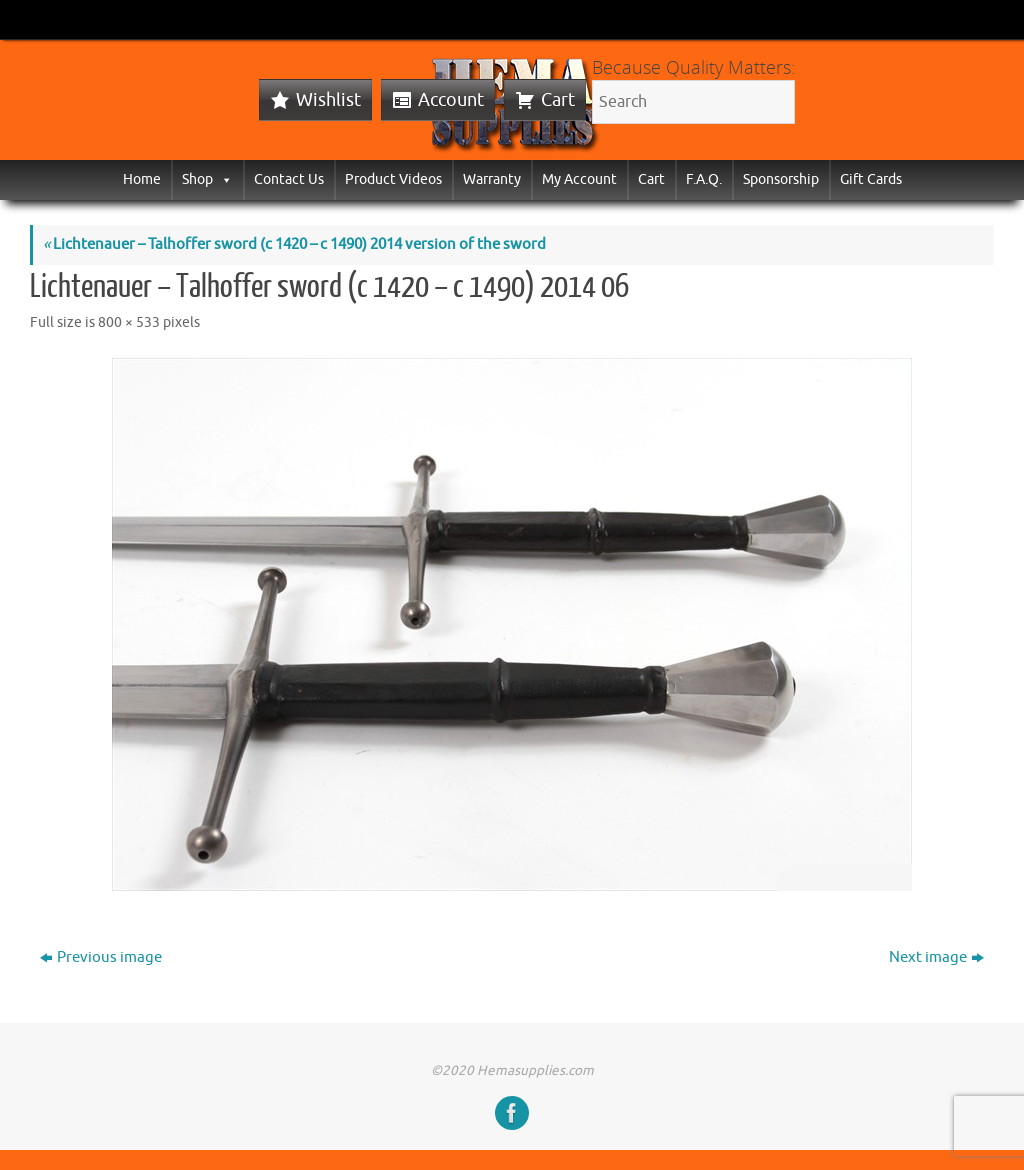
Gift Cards (871, 179)
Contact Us (289, 179)
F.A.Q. (704, 179)
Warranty (492, 179)
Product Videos (393, 179)
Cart (558, 100)
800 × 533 (129, 322)
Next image (936, 957)
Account (451, 100)
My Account (579, 179)
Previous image (101, 957)
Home (142, 179)
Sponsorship (781, 179)
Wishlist (328, 100)
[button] (223, 179)
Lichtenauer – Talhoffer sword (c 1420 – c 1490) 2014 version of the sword (294, 244)
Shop (207, 179)
